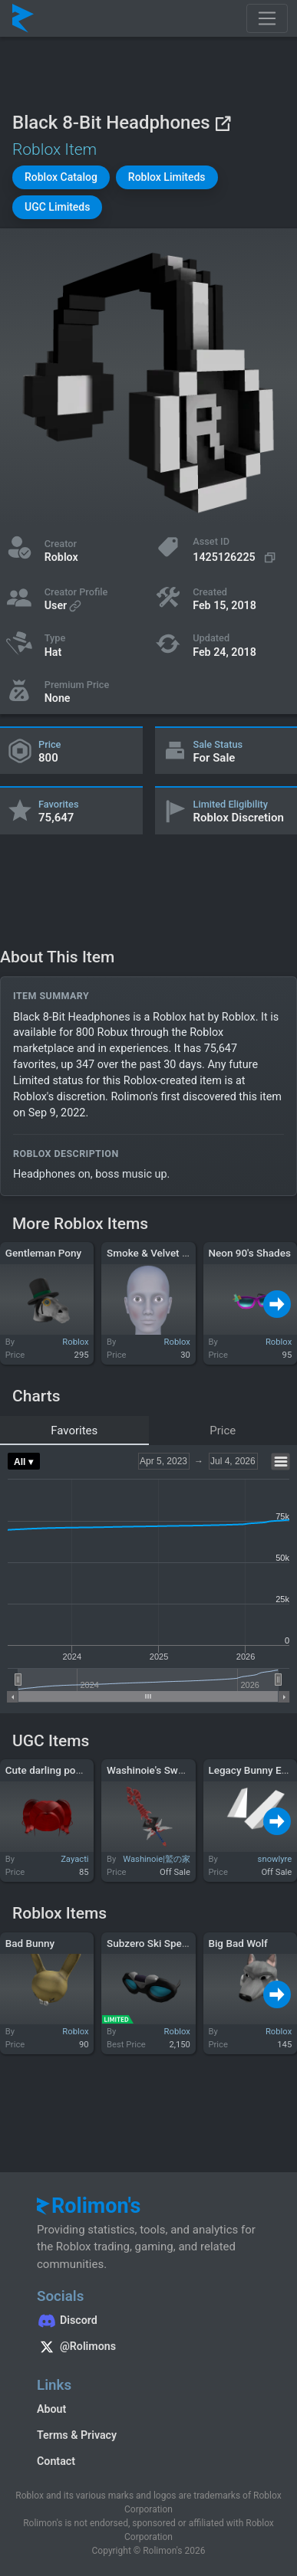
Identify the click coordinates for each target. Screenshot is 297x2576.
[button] (61, 177)
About (51, 2409)
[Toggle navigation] (267, 18)
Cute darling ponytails (55, 1770)
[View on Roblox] (222, 123)
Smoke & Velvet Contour (163, 1253)
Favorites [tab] (74, 1430)
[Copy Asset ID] (236, 557)
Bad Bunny (29, 1943)
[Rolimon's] (23, 18)
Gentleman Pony (43, 1253)
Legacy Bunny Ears (251, 1770)
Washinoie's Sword (150, 1770)
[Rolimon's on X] (148, 2348)
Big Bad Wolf (237, 1943)
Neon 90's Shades (249, 1253)
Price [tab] (223, 1430)
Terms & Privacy (77, 2435)
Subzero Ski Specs (150, 1943)
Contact (56, 2461)
